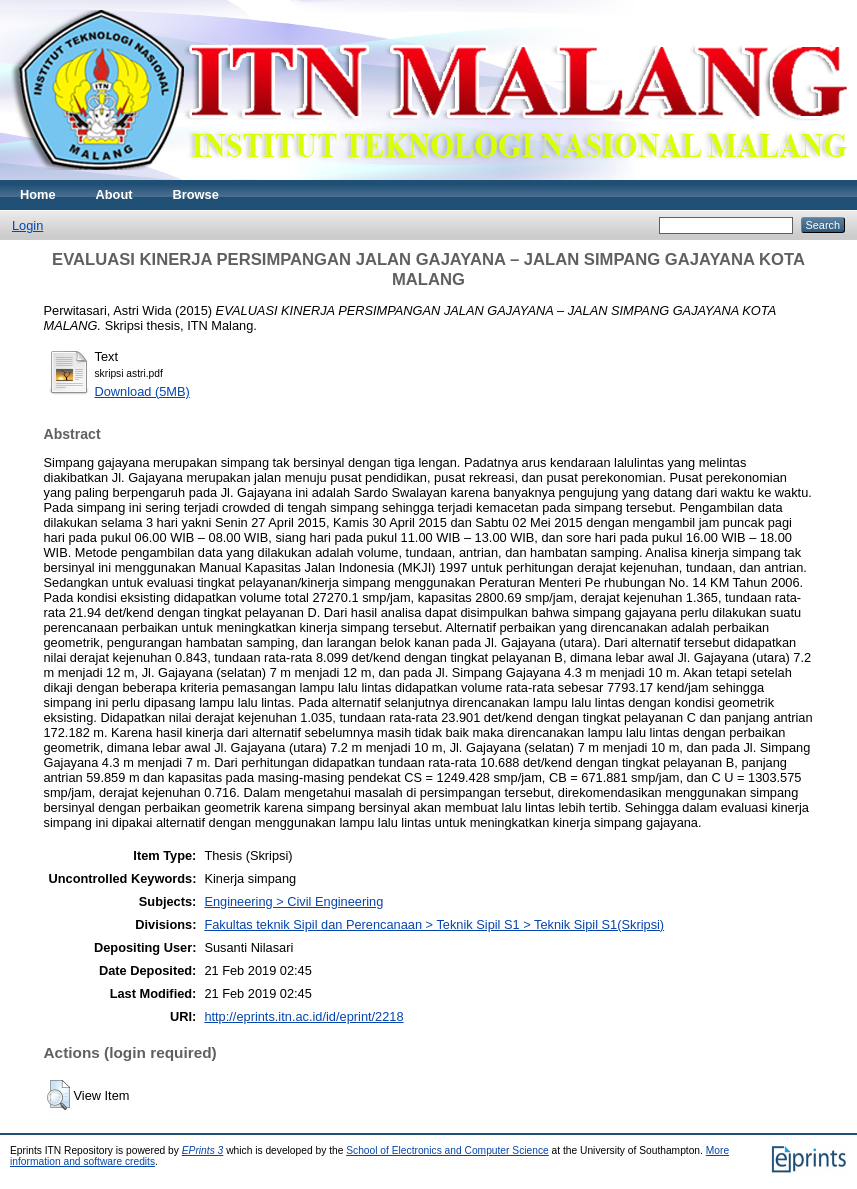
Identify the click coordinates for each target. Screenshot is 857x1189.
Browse (196, 194)
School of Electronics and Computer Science (447, 1150)
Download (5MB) (142, 391)
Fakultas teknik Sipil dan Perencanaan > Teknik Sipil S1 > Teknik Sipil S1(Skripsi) (434, 924)
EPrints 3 (203, 1150)
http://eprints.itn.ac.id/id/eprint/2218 (303, 1016)
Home (38, 194)
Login (27, 225)
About (114, 194)
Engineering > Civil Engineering (293, 901)
